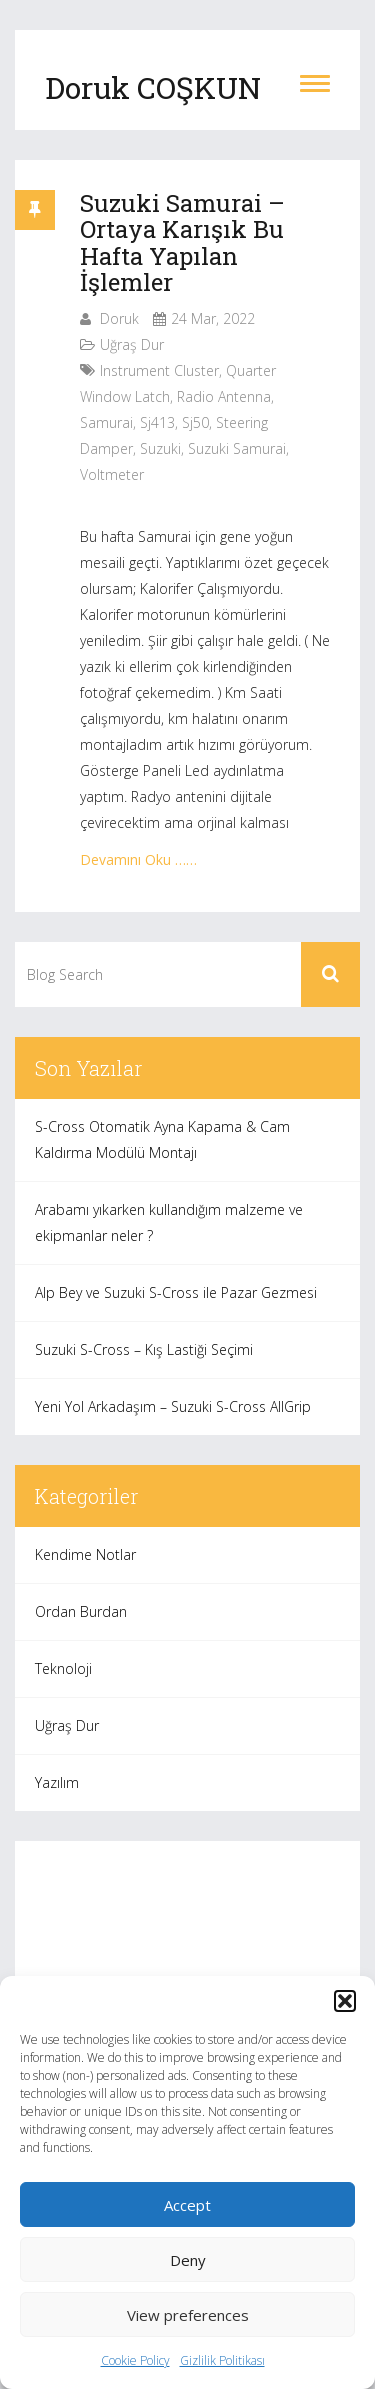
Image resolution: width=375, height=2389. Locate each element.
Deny (188, 2260)
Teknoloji (63, 1668)
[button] (345, 2001)
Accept (187, 2205)
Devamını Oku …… (138, 859)
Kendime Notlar (85, 1554)
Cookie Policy (135, 2360)
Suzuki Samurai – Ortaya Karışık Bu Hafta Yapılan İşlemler (182, 242)
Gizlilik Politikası (222, 2360)
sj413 (157, 422)
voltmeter (112, 474)
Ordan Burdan (81, 1611)
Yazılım (57, 1782)
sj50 (195, 422)
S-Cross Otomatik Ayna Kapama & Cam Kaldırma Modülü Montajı (162, 1139)
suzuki (160, 448)
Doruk (119, 318)
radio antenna (224, 396)
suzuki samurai (237, 448)
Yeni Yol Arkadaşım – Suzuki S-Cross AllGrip (173, 1406)
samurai (106, 422)
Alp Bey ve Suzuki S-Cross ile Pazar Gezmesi (176, 1292)
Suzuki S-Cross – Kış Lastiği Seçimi (144, 1349)
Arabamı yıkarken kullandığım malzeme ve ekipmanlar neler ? (169, 1222)
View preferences (188, 2315)
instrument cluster (159, 370)
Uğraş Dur (132, 344)
